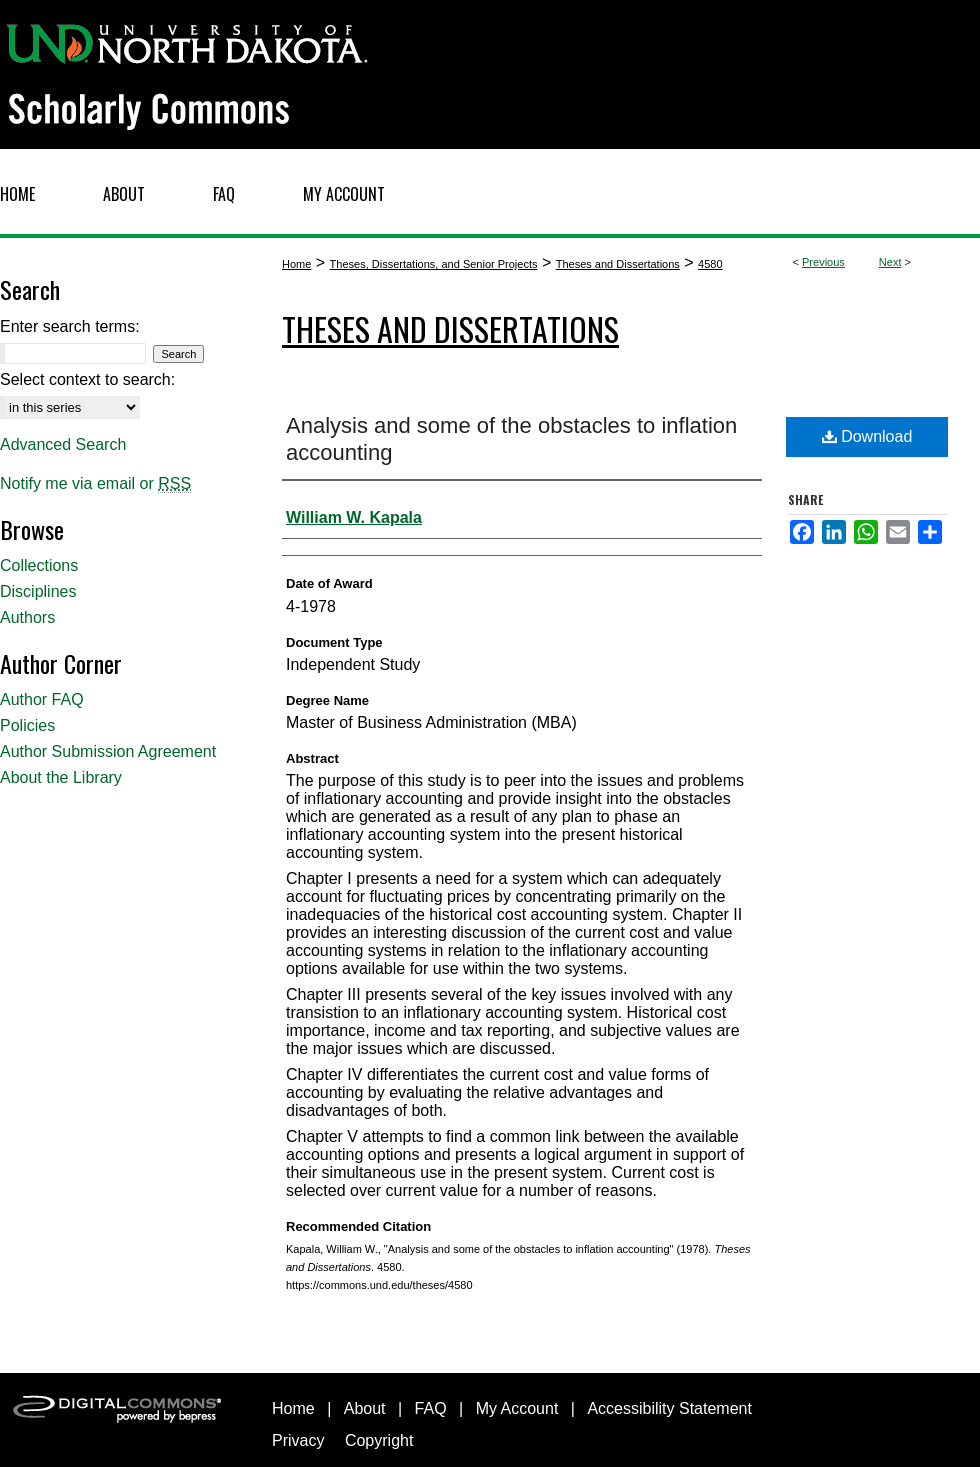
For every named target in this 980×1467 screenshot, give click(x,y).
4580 (710, 264)
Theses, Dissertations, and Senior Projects (434, 264)
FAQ (431, 1408)
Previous (823, 262)
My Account (517, 1408)
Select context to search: (87, 379)
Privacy (298, 1440)
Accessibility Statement (669, 1408)
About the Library (61, 777)
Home (296, 264)
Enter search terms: (70, 326)
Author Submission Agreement (108, 751)
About (365, 1408)
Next (890, 262)
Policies (27, 725)
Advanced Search (63, 444)
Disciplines (38, 591)
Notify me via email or (95, 484)
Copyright (379, 1440)
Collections (39, 565)
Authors (27, 617)
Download (867, 436)
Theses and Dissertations (618, 264)
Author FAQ (42, 699)
